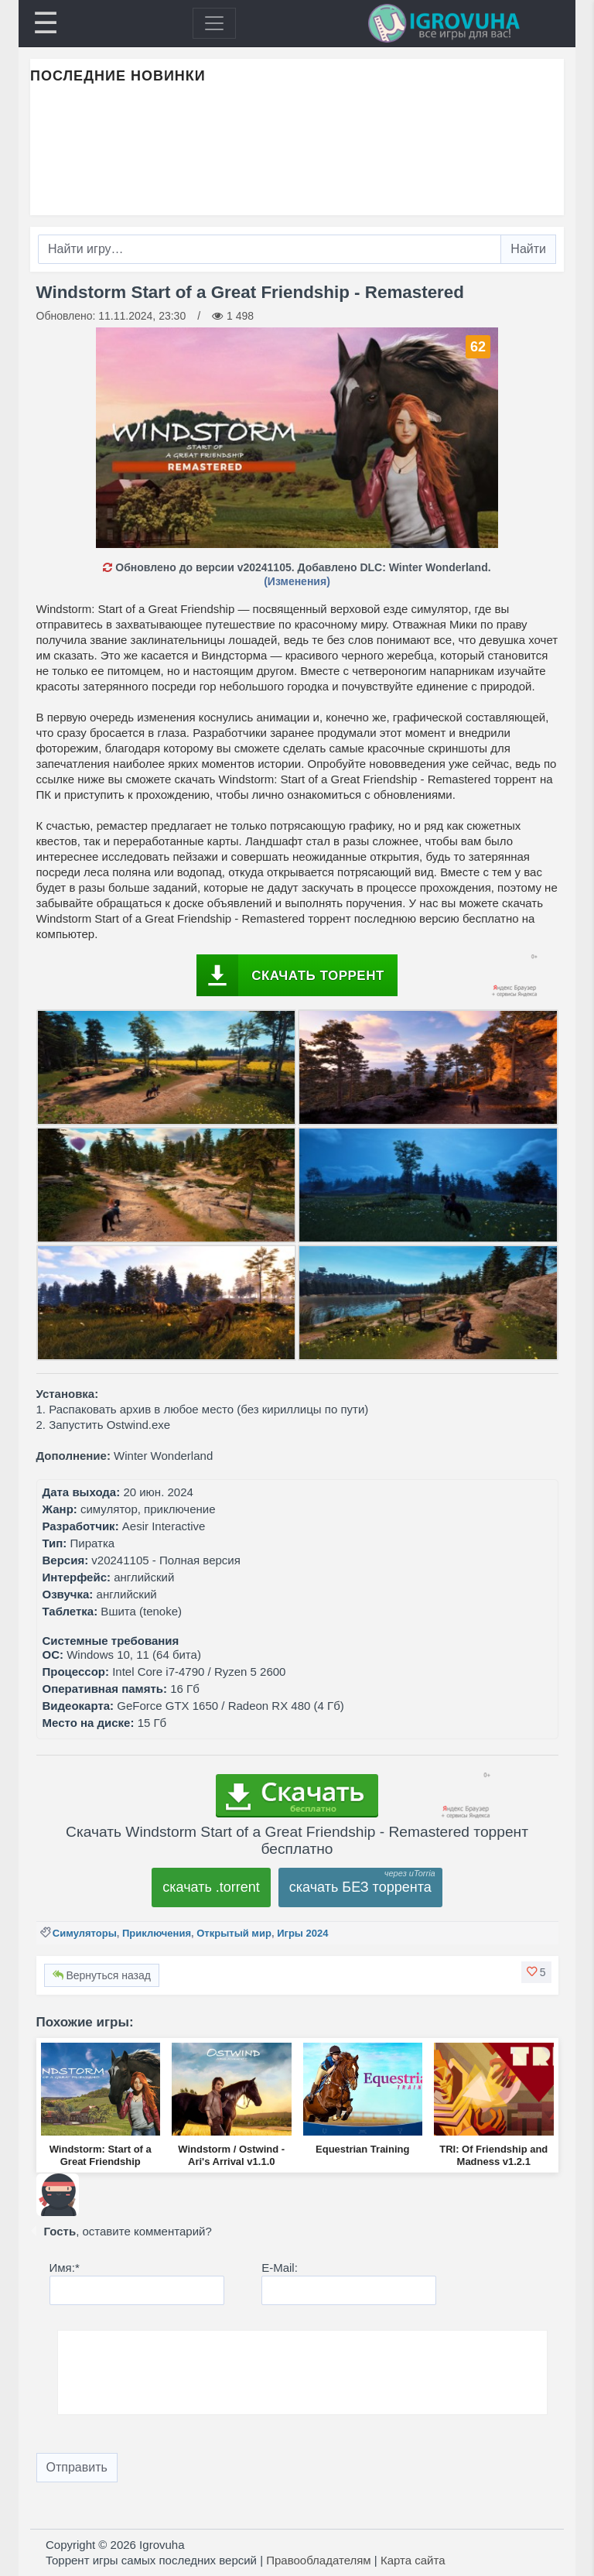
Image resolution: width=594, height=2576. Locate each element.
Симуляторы (85, 1933)
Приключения (156, 1933)
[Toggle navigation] (214, 23)
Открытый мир (233, 1933)
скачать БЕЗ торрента (360, 1887)
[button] (536, 1972)
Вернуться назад (102, 1975)
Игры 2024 (302, 1933)
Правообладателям (318, 2560)
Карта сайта (413, 2560)
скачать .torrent (211, 1887)
